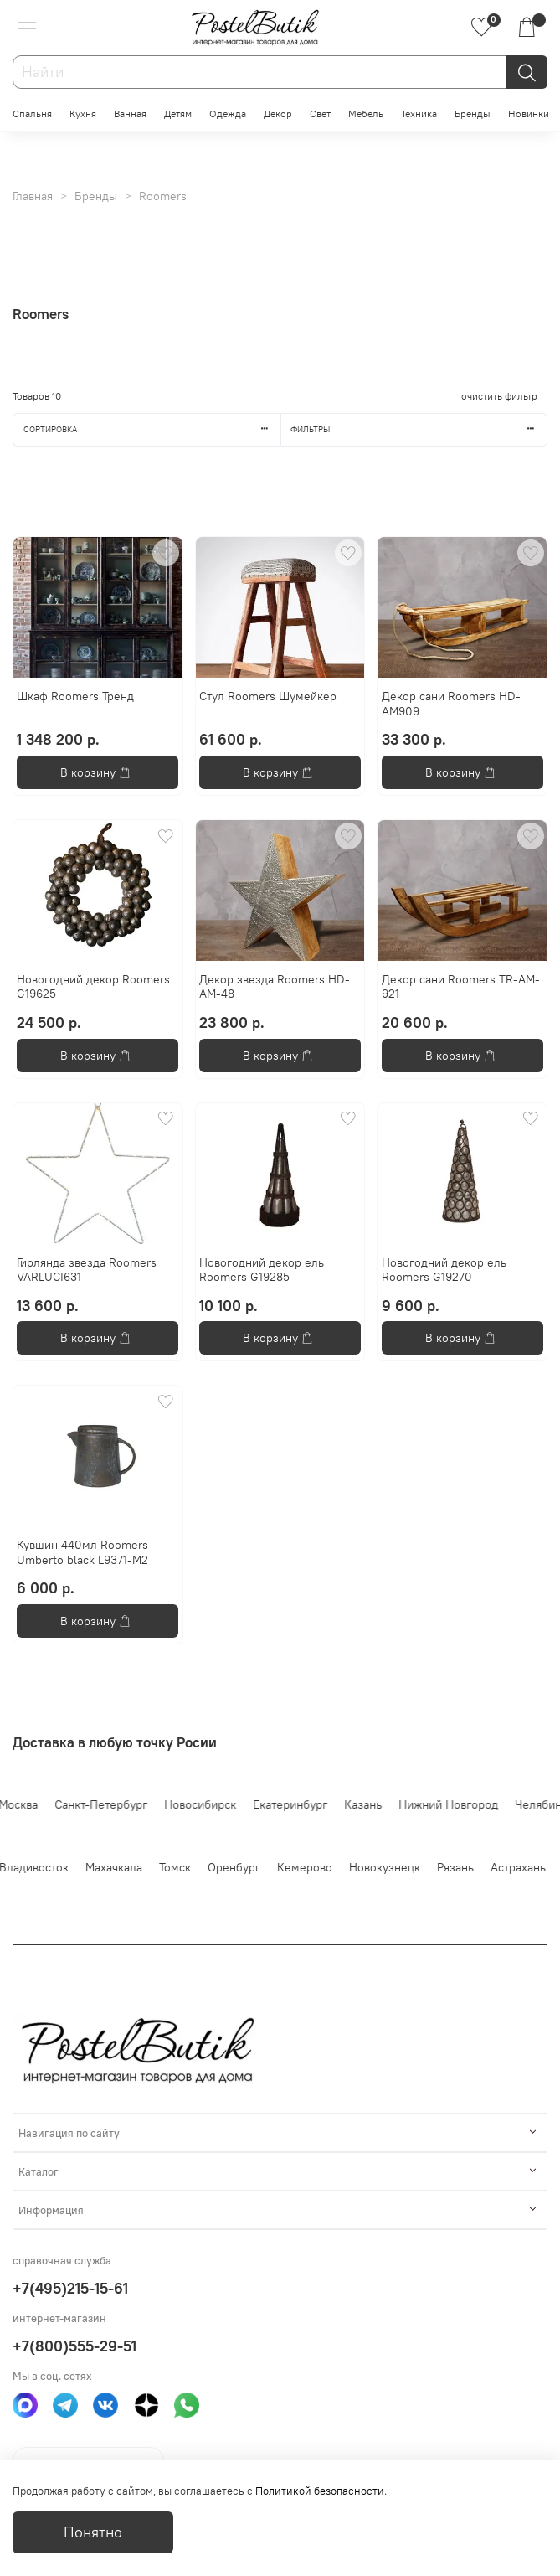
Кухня (82, 113)
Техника (419, 113)
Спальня (32, 113)
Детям (178, 113)
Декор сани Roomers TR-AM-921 (461, 987)
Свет (320, 113)
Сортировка (151, 429)
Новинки (528, 113)
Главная (33, 196)
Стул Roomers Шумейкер (268, 696)
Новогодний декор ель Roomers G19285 (261, 1270)
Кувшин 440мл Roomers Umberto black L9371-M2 (82, 1552)
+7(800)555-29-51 (74, 2346)
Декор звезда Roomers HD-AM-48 (274, 987)
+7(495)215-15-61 (70, 2288)
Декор (278, 113)
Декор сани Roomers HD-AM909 (451, 704)
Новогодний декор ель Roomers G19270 (444, 1270)
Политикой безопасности (319, 2491)
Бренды (473, 113)
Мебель (365, 113)
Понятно (93, 2532)
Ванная (130, 113)
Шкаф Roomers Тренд (75, 696)
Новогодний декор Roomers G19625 (93, 987)
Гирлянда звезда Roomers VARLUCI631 (87, 1270)
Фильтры (418, 429)
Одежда (227, 113)
